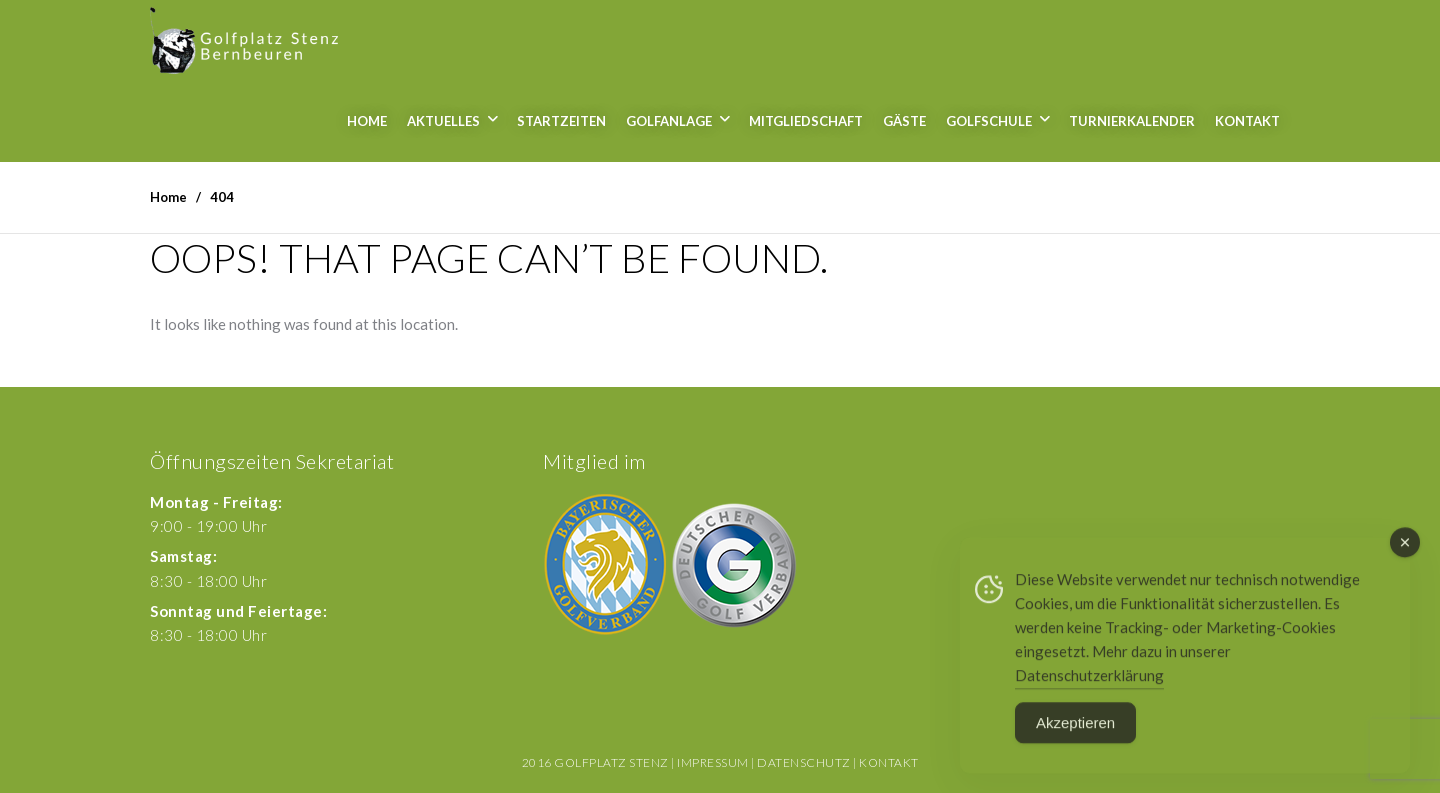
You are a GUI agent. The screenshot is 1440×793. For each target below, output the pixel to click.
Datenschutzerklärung (1089, 682)
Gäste (904, 121)
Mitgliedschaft (806, 121)
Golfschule (989, 121)
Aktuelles (443, 121)
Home (367, 121)
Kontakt (1247, 121)
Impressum (713, 762)
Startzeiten (561, 121)
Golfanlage (669, 121)
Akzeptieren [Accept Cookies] (1075, 729)
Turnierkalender (1132, 121)
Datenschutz (804, 762)
